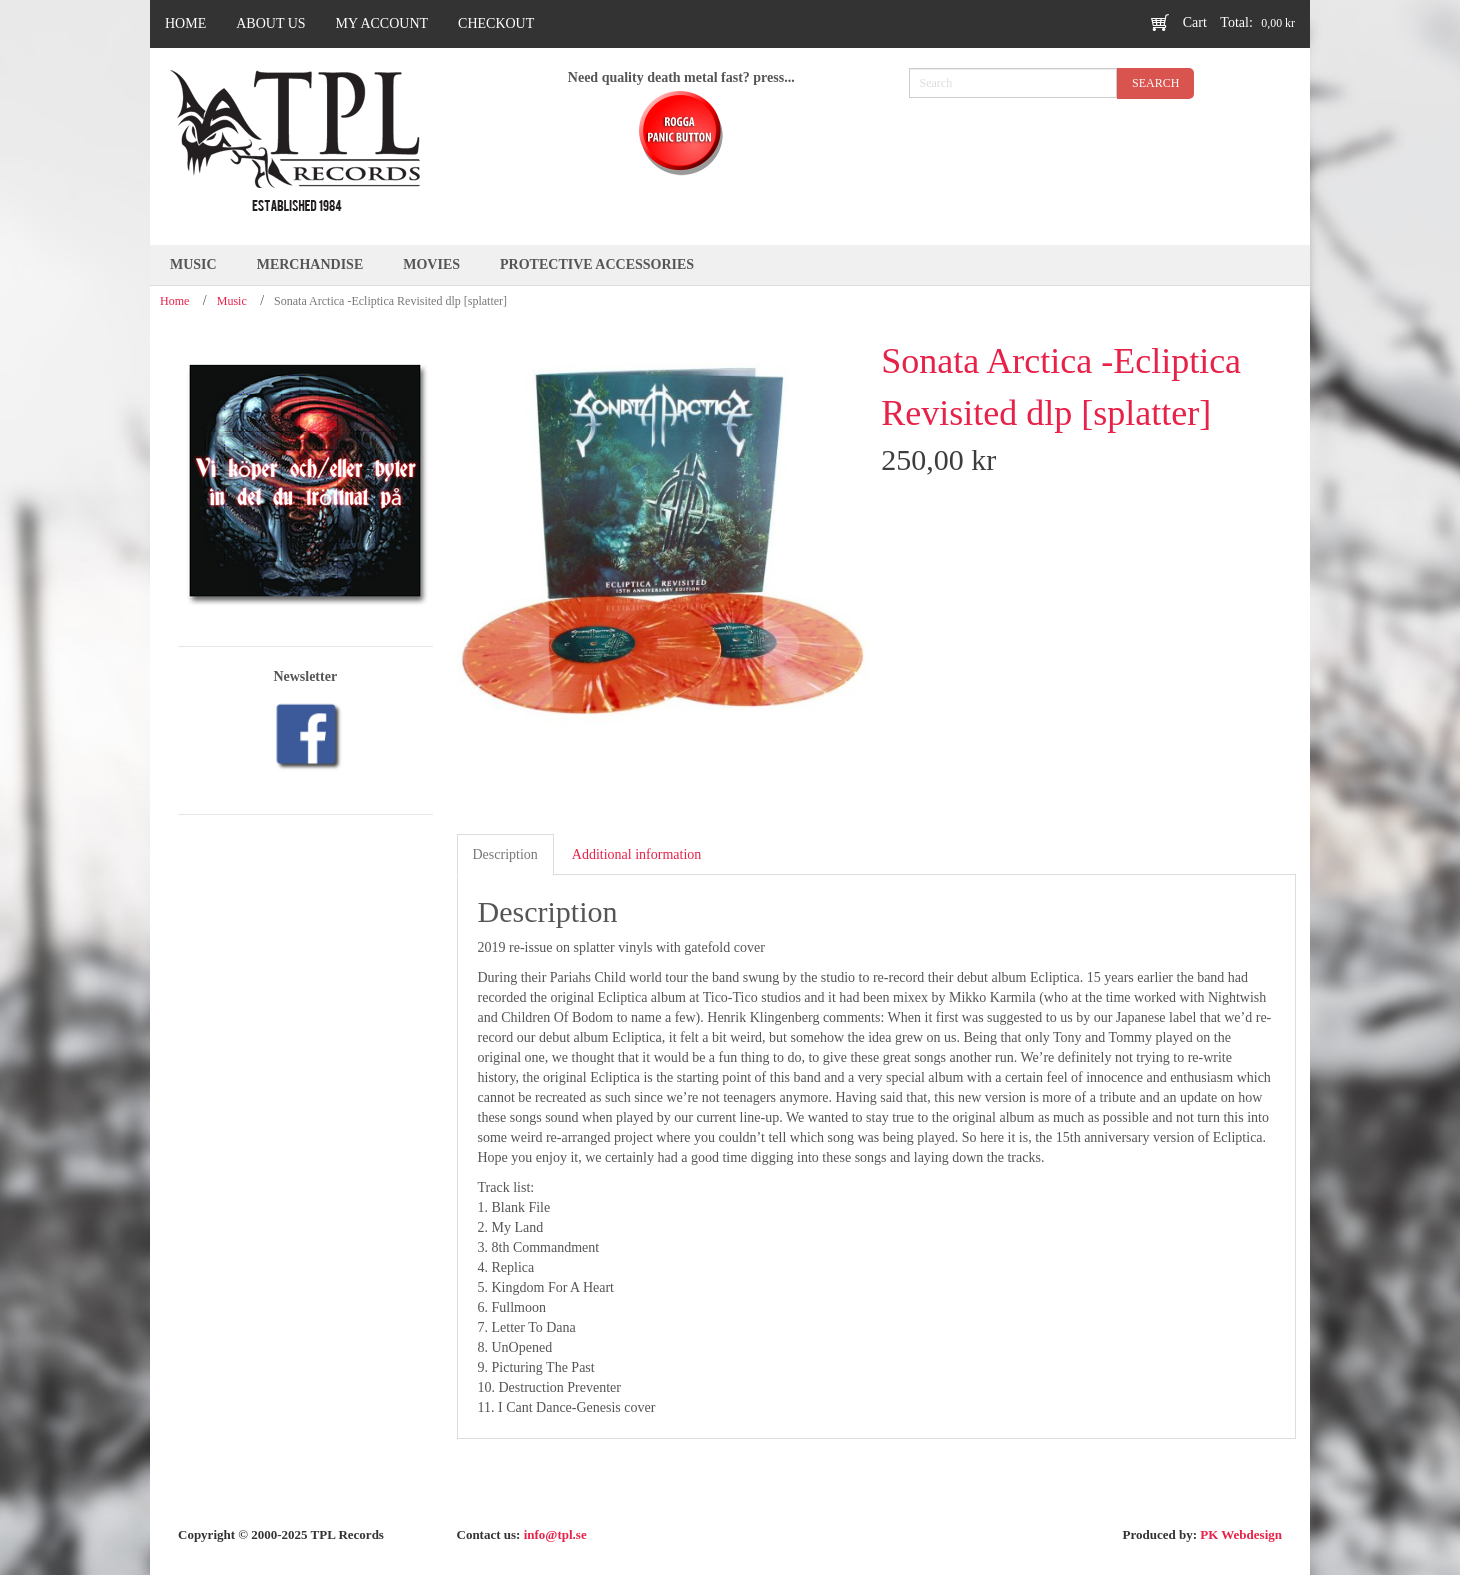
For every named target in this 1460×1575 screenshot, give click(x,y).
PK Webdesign (1241, 1534)
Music (232, 301)
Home (174, 301)
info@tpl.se (555, 1534)
